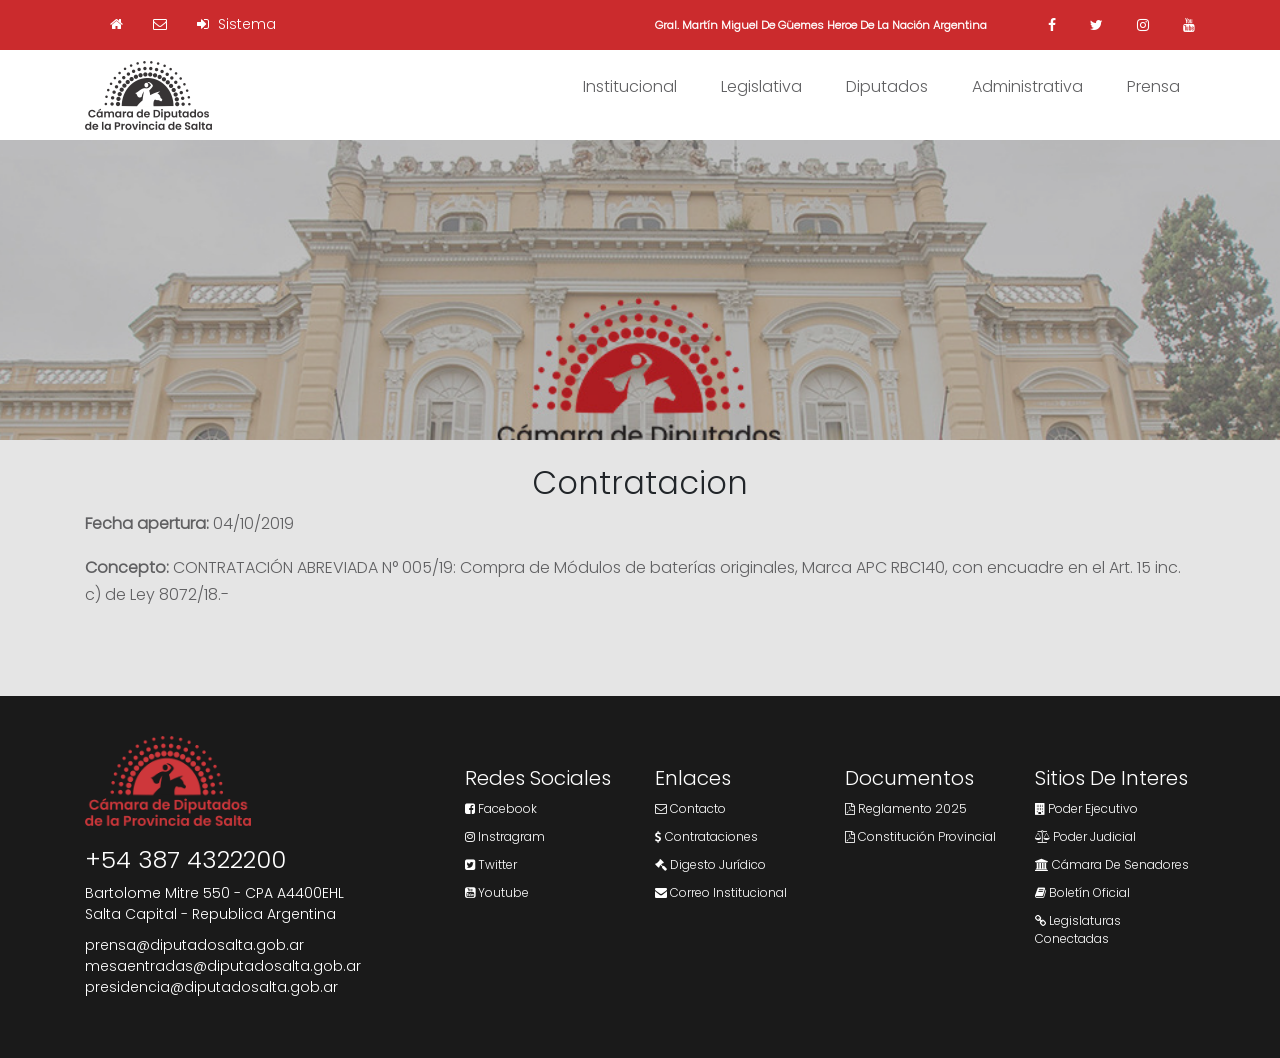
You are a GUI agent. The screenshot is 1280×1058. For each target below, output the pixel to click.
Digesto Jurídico (710, 864)
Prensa (1153, 86)
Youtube (497, 892)
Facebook (501, 808)
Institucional (630, 86)
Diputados (887, 86)
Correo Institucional (721, 892)
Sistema (236, 24)
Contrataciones (706, 836)
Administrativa (1027, 86)
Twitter (491, 864)
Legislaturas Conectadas (1078, 929)
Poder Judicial (1085, 836)
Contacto (690, 808)
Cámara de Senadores (1112, 864)
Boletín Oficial (1082, 892)
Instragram (505, 836)
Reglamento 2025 (906, 808)
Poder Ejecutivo (1086, 808)
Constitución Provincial (920, 836)
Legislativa (761, 86)
